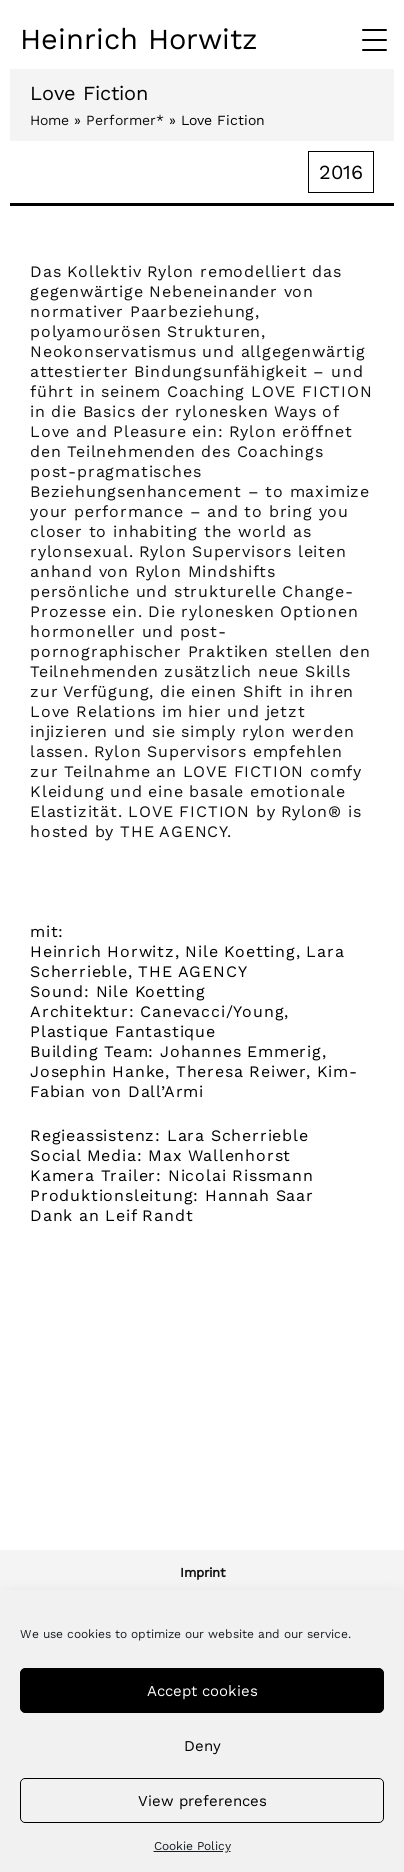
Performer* (125, 120)
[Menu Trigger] (374, 40)
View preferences (202, 1801)
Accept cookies (202, 1691)
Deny (202, 1746)
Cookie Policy (192, 1846)
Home (49, 120)
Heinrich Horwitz (138, 39)
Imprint (202, 1572)
